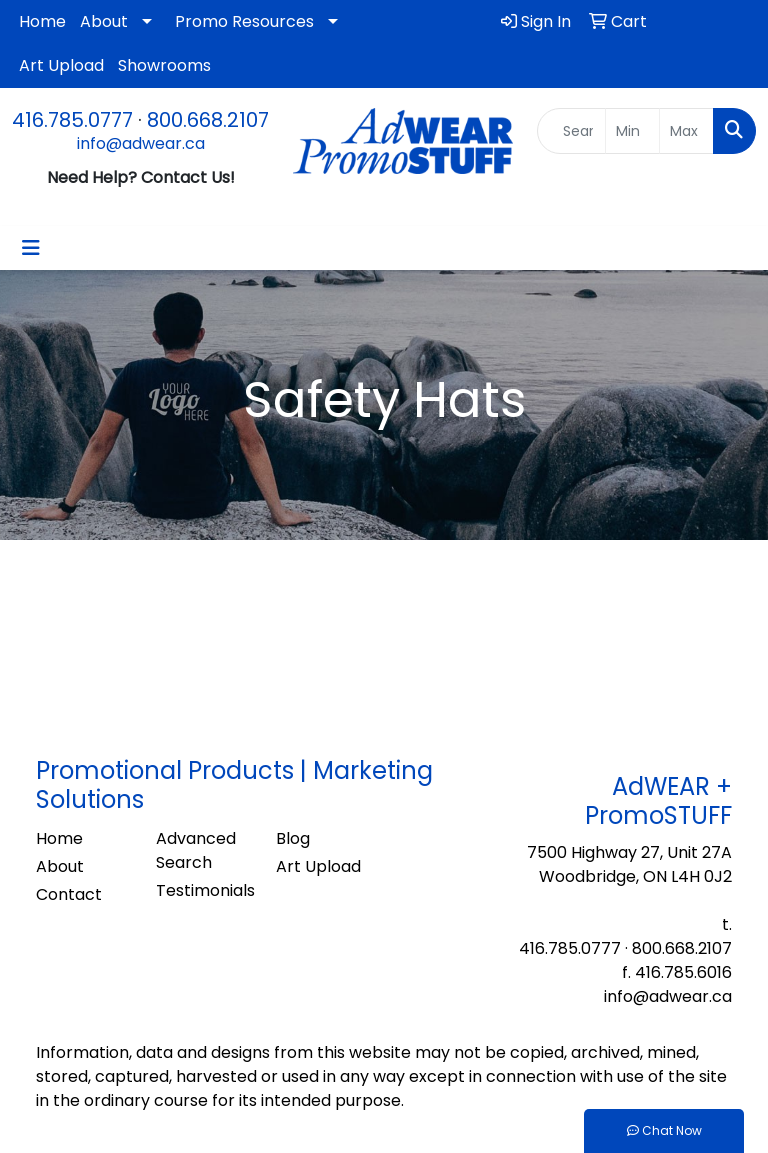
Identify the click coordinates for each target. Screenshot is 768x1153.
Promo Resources (244, 21)
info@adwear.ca (141, 143)
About (104, 21)
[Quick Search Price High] (686, 131)
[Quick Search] (572, 131)
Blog (293, 838)
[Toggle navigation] (31, 248)
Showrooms (164, 65)
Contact (69, 894)
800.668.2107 (208, 120)
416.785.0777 (72, 120)
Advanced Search (196, 850)
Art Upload (61, 65)
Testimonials (204, 890)
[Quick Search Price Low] (632, 131)
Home (42, 21)
